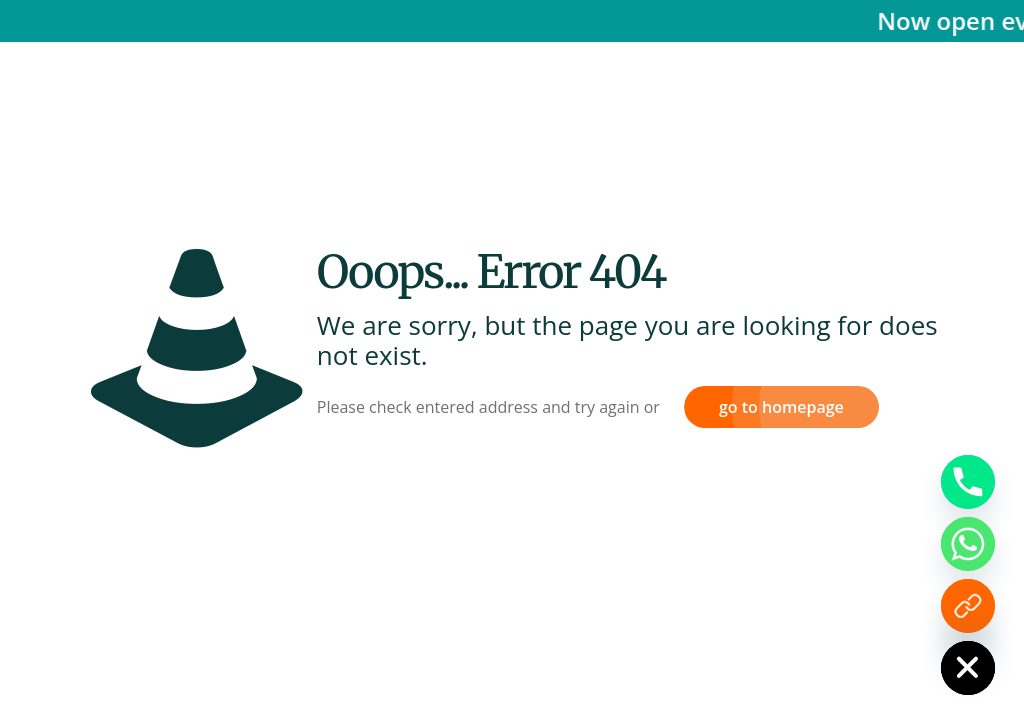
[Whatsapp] (968, 544)
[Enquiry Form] (968, 606)
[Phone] (968, 482)
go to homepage (781, 407)
